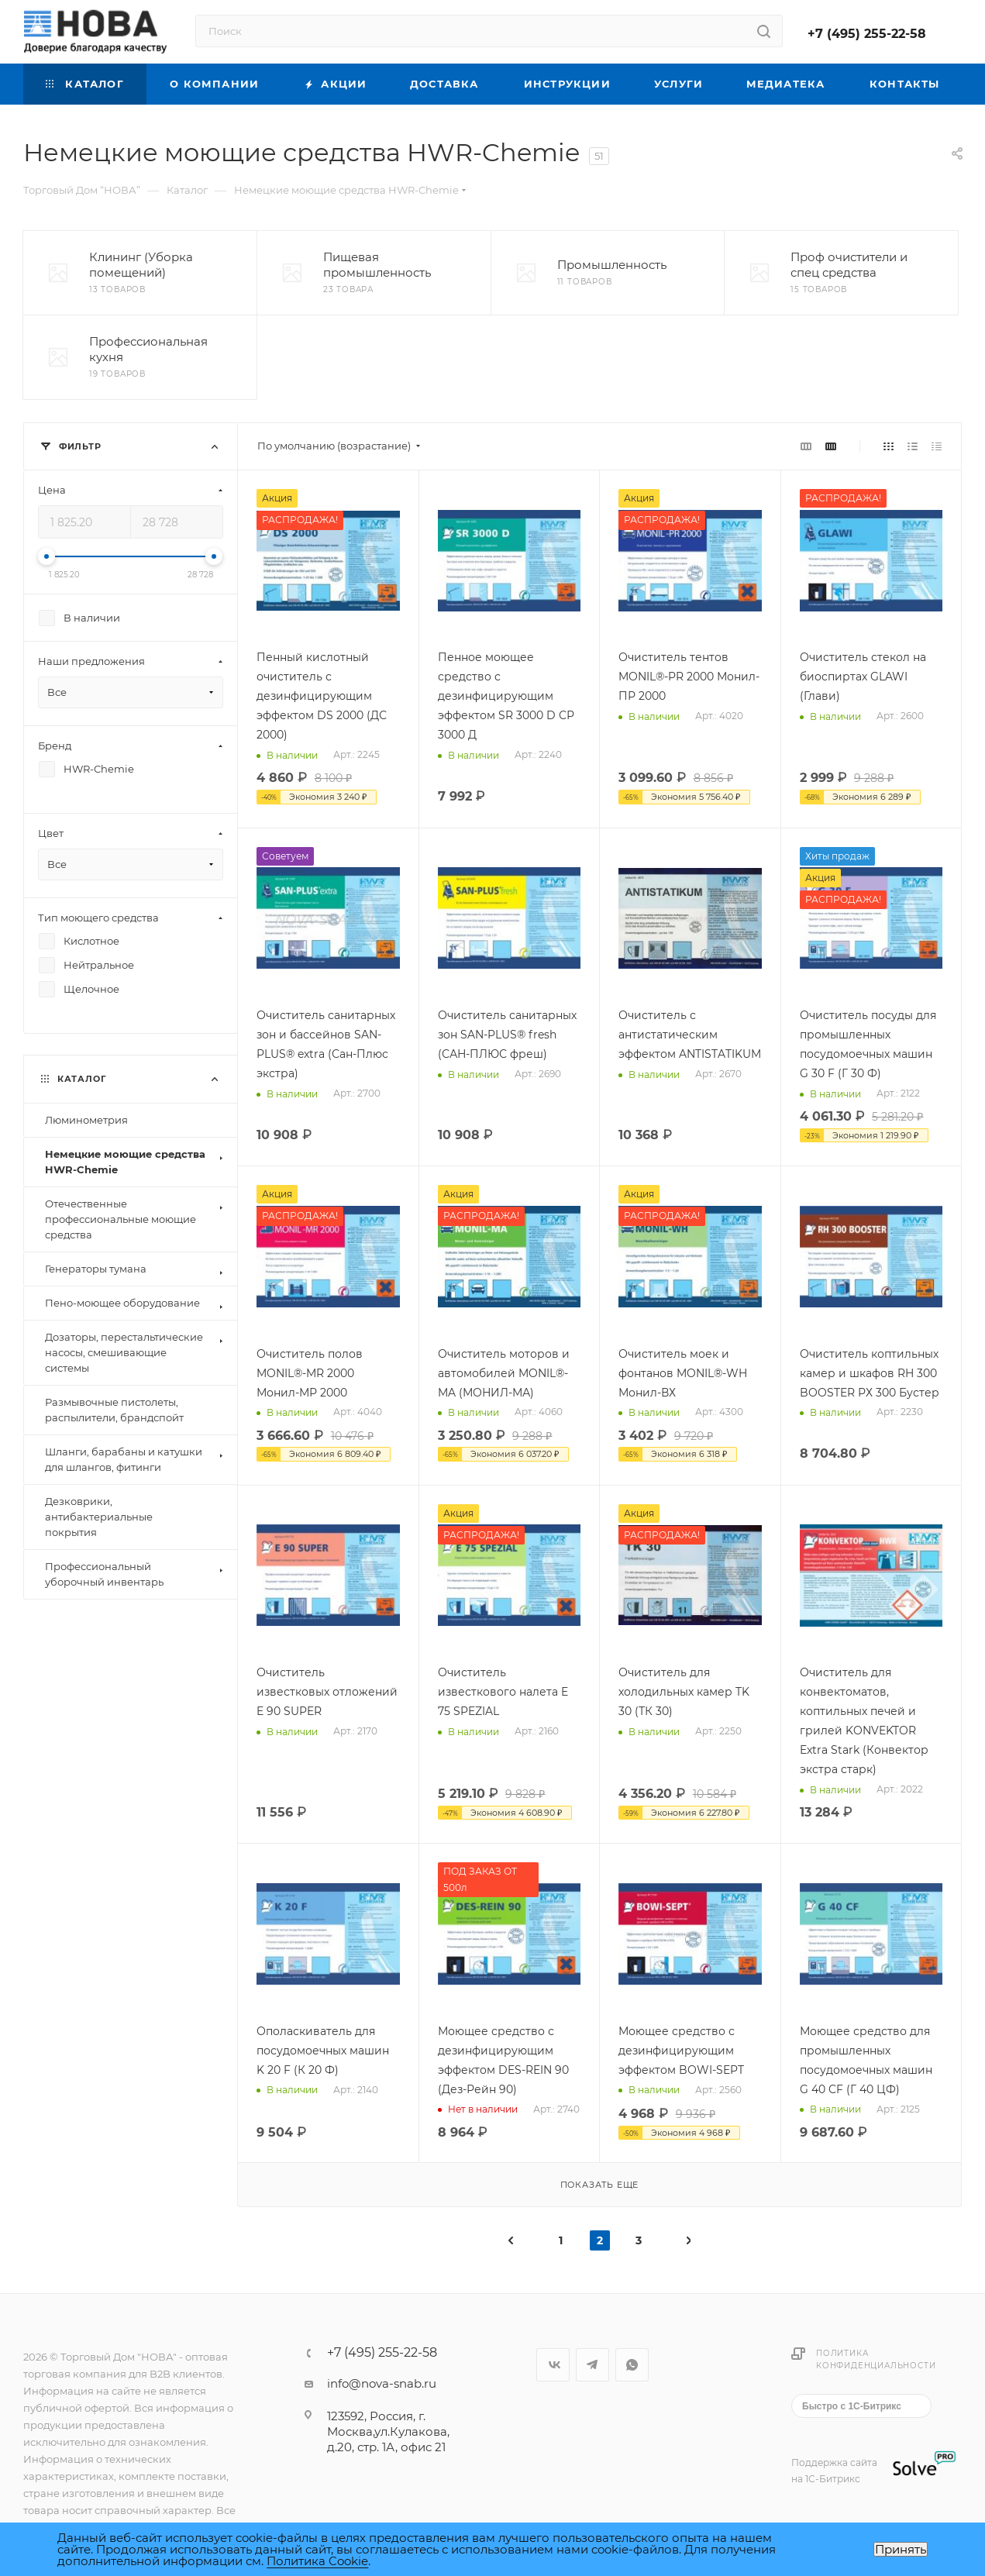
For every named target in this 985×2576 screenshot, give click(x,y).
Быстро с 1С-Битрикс (851, 2406)
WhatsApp (632, 2364)
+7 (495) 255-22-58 (867, 33)
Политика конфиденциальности (875, 2359)
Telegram (592, 2364)
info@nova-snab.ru (381, 2383)
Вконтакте (553, 2364)
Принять (900, 2549)
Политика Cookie (317, 2561)
